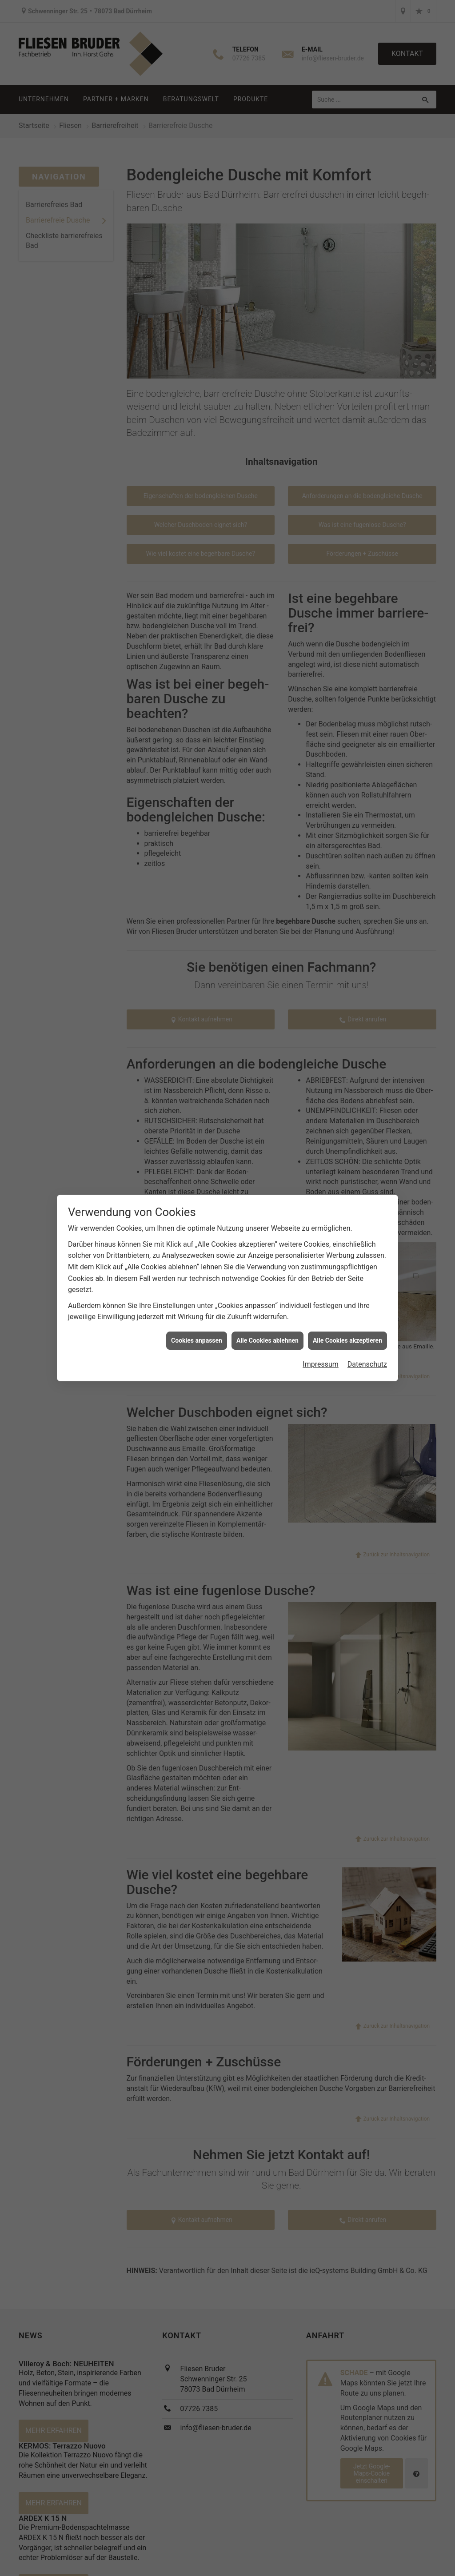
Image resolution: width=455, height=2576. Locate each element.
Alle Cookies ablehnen (267, 1340)
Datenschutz (367, 1364)
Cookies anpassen (196, 1340)
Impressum (321, 1364)
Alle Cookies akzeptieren (347, 1340)
